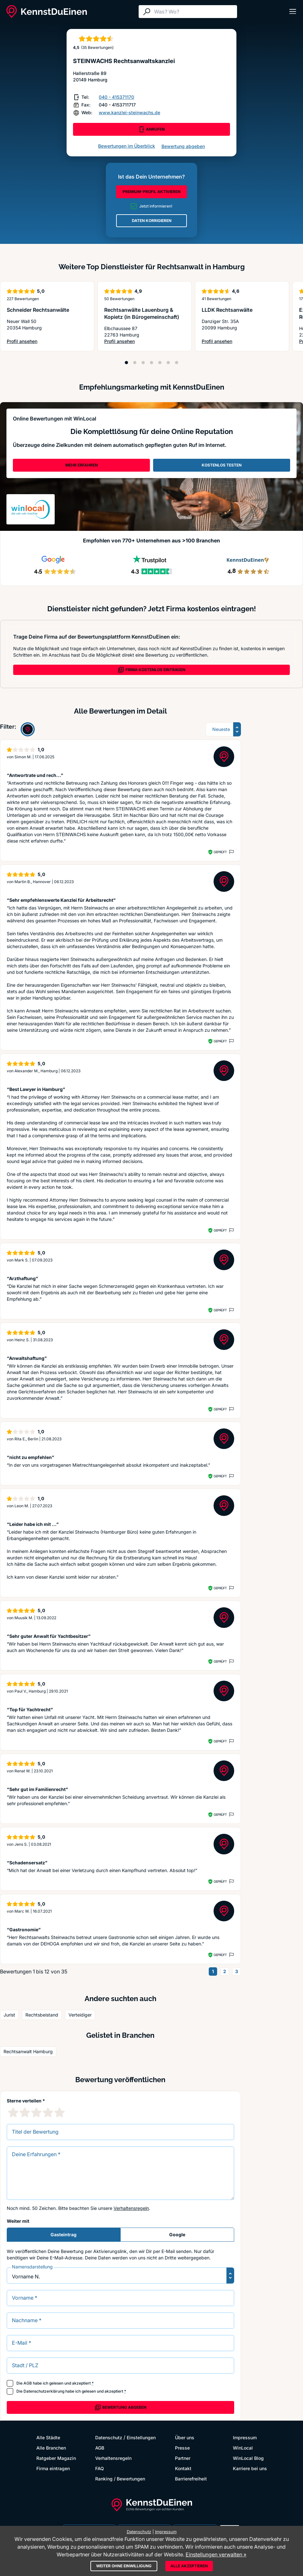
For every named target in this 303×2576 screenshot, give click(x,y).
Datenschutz (108, 2437)
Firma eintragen (53, 2468)
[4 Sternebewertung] (48, 2112)
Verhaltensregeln (131, 2208)
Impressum (245, 2437)
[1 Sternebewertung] (13, 2112)
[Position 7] (176, 362)
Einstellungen (141, 2437)
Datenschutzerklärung (43, 2391)
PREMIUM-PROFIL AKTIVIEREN (151, 191)
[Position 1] (126, 362)
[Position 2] (134, 362)
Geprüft (220, 852)
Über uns (184, 2437)
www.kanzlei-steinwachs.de (129, 112)
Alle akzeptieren (189, 2565)
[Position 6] (168, 362)
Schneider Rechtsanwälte (38, 310)
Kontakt (183, 2468)
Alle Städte (48, 2437)
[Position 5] (159, 362)
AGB (27, 2383)
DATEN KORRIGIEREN (151, 220)
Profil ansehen (35, 341)
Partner (182, 2458)
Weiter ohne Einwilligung (124, 2565)
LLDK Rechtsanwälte (227, 310)
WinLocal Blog (248, 2458)
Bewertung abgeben (183, 146)
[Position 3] (143, 362)
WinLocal (243, 2448)
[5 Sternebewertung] (59, 2112)
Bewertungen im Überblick (126, 146)
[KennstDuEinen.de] (46, 11)
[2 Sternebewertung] (25, 2112)
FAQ (99, 2468)
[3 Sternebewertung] (36, 2112)
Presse (182, 2448)
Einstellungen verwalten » (216, 2554)
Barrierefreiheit (191, 2478)
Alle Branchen (51, 2448)
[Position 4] (151, 362)
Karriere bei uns (250, 2468)
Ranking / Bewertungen (120, 2478)
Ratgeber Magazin (56, 2458)
